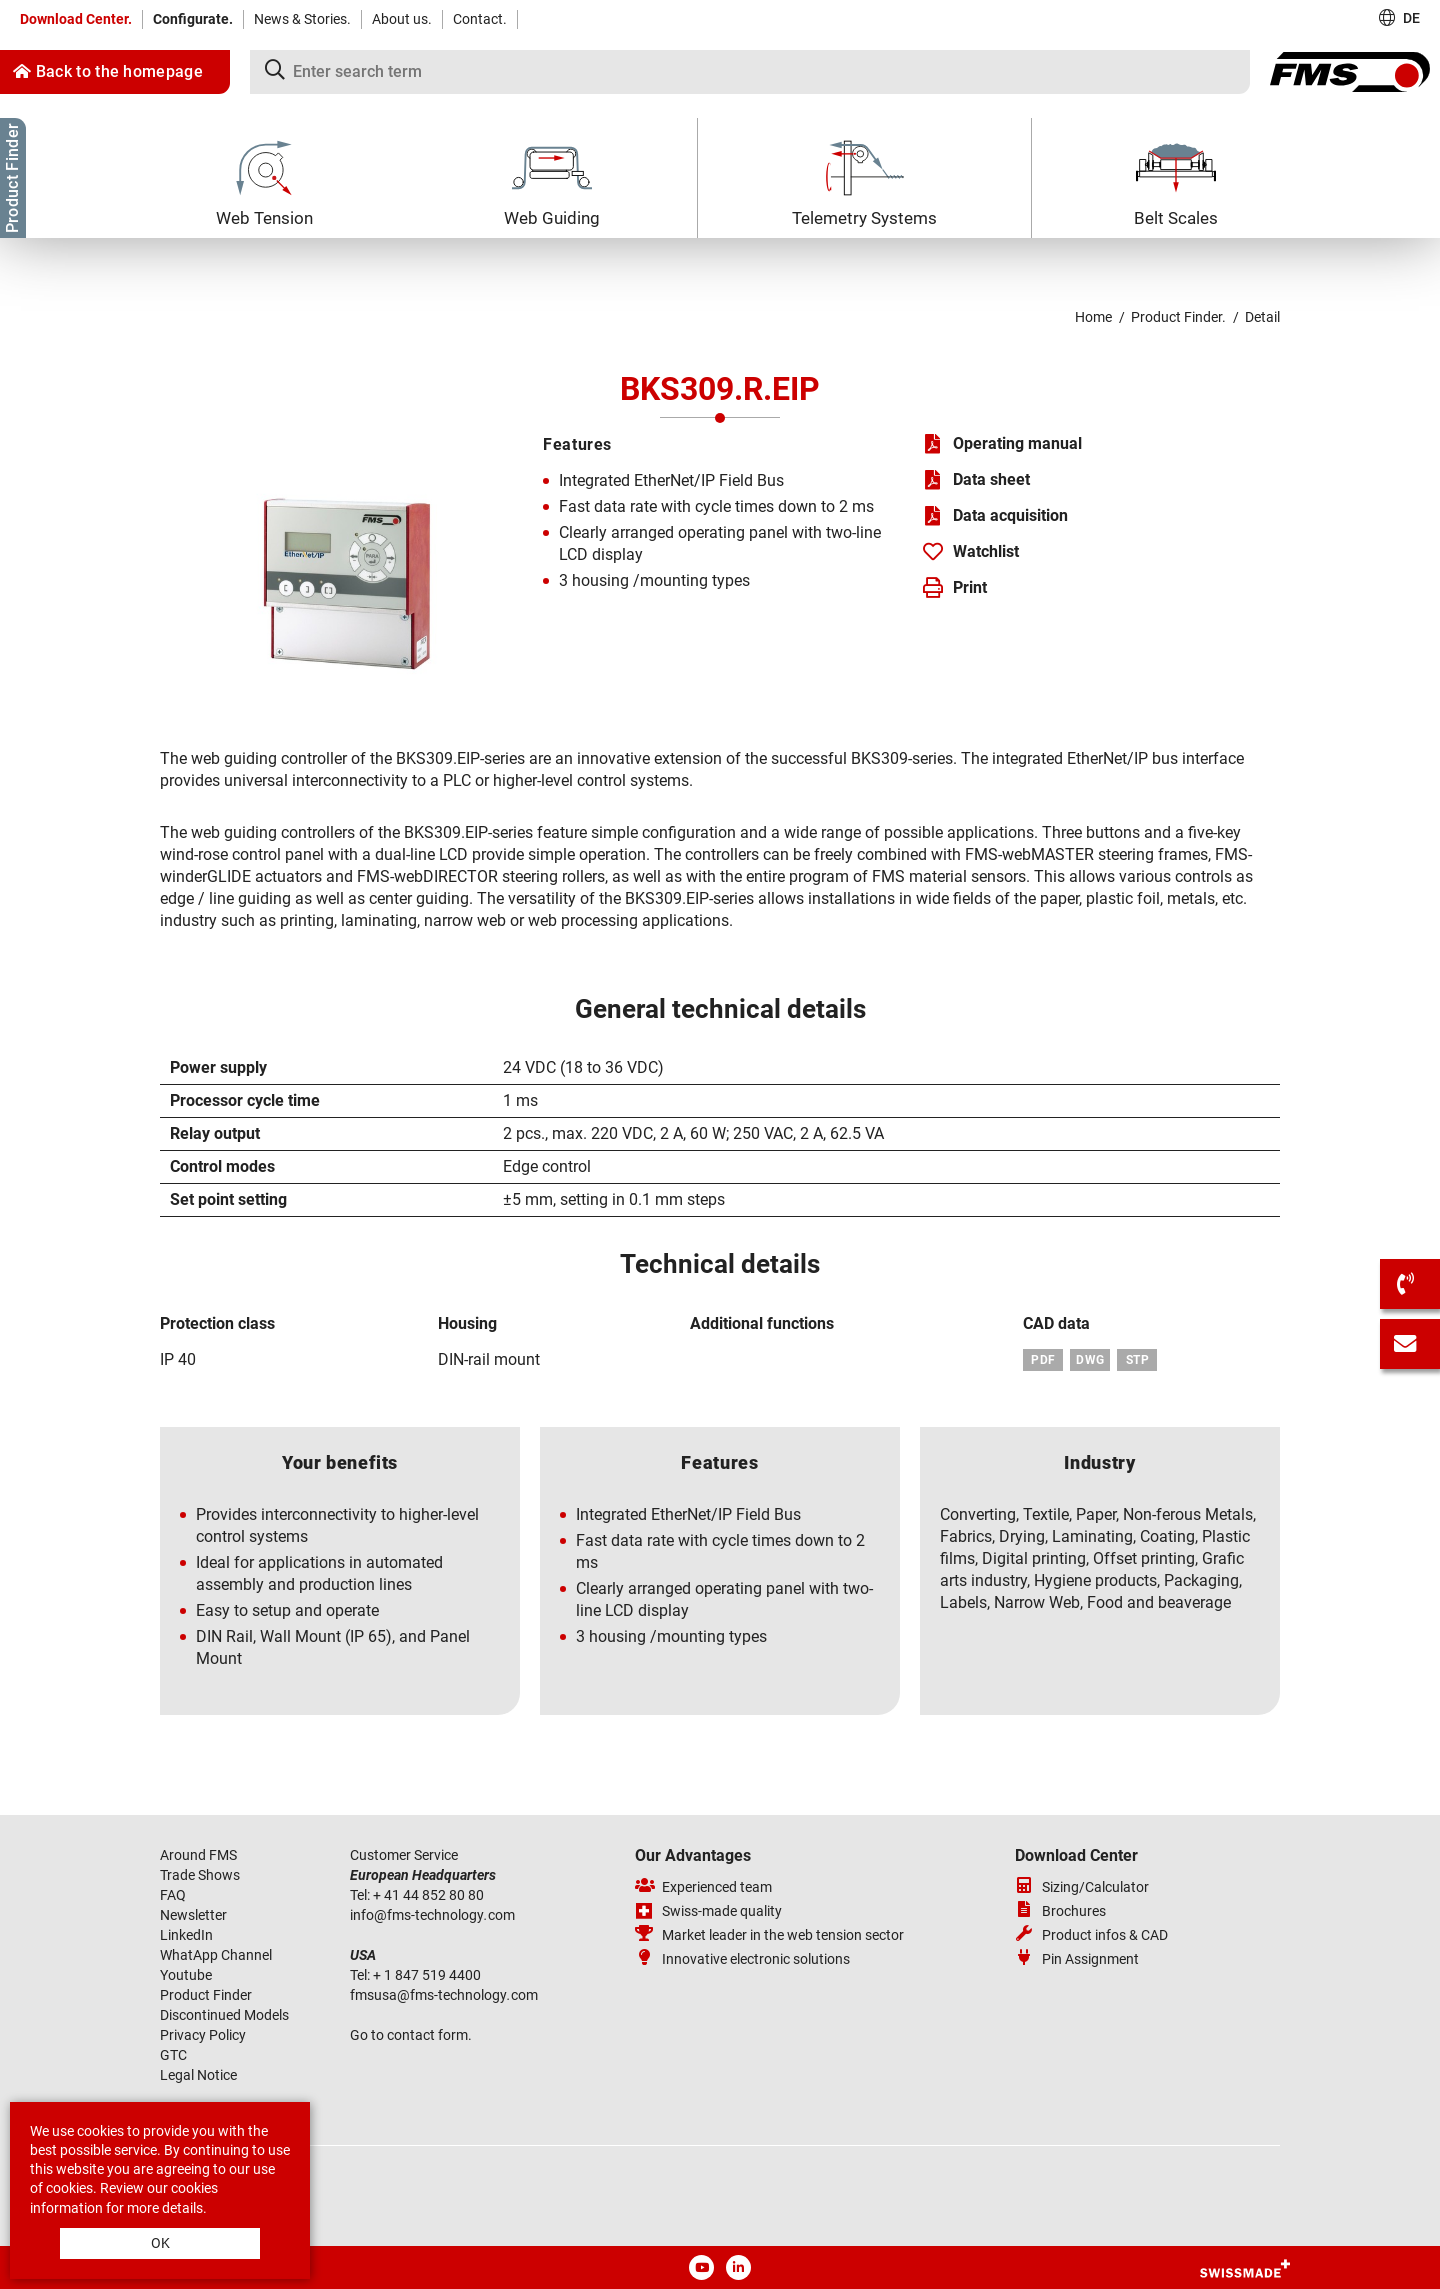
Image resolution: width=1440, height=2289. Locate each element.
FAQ (173, 1895)
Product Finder (206, 1995)
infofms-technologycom (432, 1915)
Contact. (480, 19)
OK (160, 2243)
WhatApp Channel (216, 1955)
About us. (402, 19)
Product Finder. (1178, 317)
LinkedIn (186, 1935)
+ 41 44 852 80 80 (430, 1895)
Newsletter (193, 1915)
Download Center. (76, 19)
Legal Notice (198, 2075)
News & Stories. (302, 19)
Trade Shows (200, 1875)
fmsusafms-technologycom (444, 1995)
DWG (1090, 1360)
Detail (1262, 317)
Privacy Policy (203, 2035)
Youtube (186, 1975)
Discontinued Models (224, 2015)
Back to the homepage (108, 71)
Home (1093, 317)
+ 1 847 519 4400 (428, 1975)
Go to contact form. (411, 2035)
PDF (1043, 1360)
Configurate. (193, 19)
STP (1137, 1360)
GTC (173, 2055)
